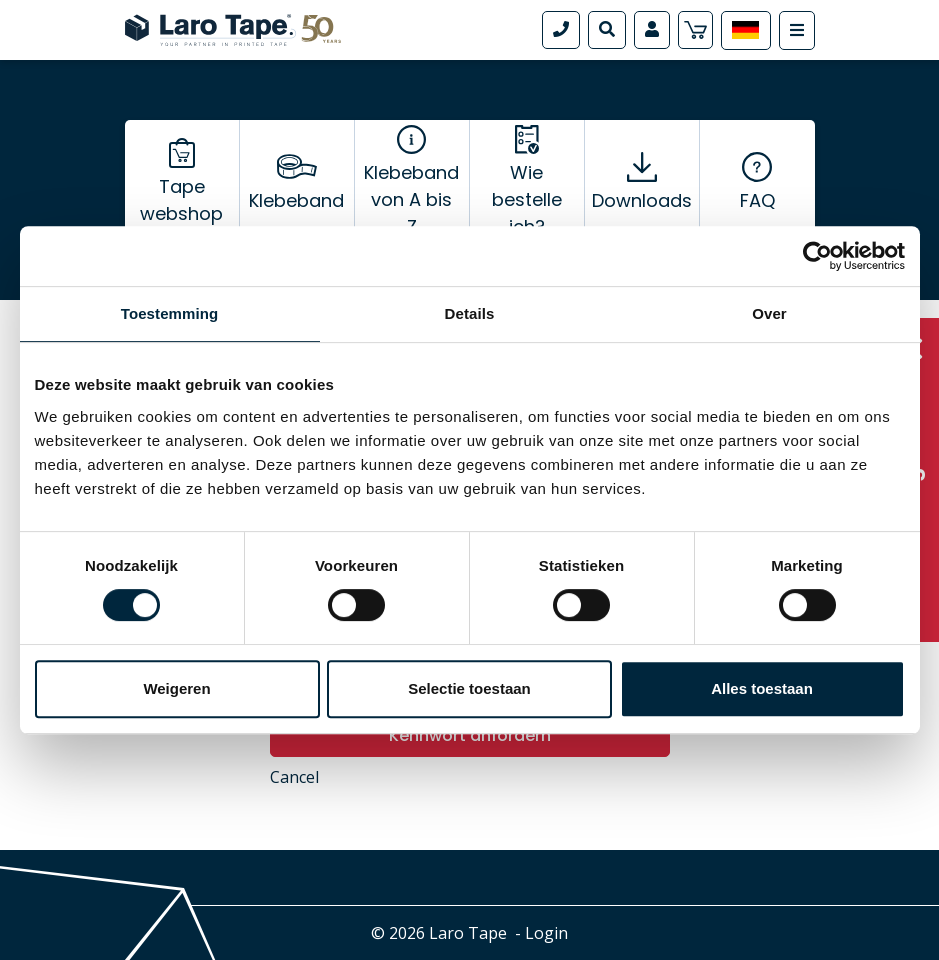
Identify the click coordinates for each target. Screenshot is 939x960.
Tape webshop (181, 200)
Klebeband (296, 200)
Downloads (642, 200)
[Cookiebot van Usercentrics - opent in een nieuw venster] (817, 256)
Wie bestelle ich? (527, 199)
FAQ (757, 200)
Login (546, 933)
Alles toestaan (762, 688)
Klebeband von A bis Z (411, 199)
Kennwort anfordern (470, 735)
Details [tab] (470, 313)
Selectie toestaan (469, 688)
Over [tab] (769, 313)
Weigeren (176, 688)
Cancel (294, 777)
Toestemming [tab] (170, 313)
